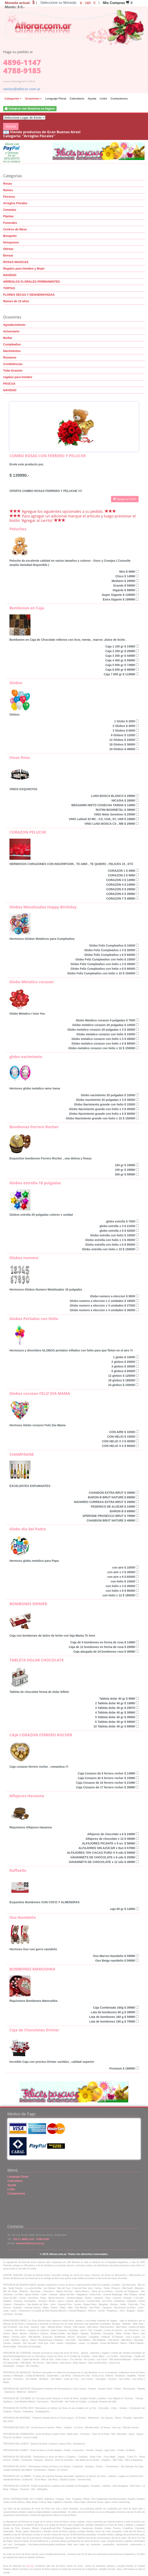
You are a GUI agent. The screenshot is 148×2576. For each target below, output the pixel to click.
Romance (9, 357)
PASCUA (9, 383)
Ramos (8, 190)
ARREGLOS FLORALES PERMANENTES (31, 281)
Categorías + (13, 98)
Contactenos (119, 98)
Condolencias (12, 364)
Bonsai (8, 255)
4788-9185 (22, 70)
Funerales (10, 222)
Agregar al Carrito (124, 499)
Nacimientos (12, 351)
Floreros (9, 196)
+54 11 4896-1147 (23, 2239)
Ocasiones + (33, 98)
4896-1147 (22, 62)
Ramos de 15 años (16, 301)
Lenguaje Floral (55, 98)
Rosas (7, 183)
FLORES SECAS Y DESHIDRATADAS (29, 294)
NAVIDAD (9, 275)
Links (103, 98)
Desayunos (11, 242)
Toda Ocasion (12, 370)
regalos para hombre (17, 377)
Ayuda (92, 98)
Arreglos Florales (15, 203)
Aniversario (11, 331)
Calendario (77, 98)
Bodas (7, 338)
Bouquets (10, 236)
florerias (30, 2566)
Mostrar (11, 126)
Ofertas (8, 249)
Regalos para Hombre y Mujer (24, 268)
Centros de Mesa (15, 229)
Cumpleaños (12, 344)
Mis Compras (116, 3)
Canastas (9, 209)
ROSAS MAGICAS (15, 262)
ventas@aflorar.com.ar (21, 88)
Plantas (8, 216)
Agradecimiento (14, 324)
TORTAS (9, 288)
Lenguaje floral (17, 2176)
